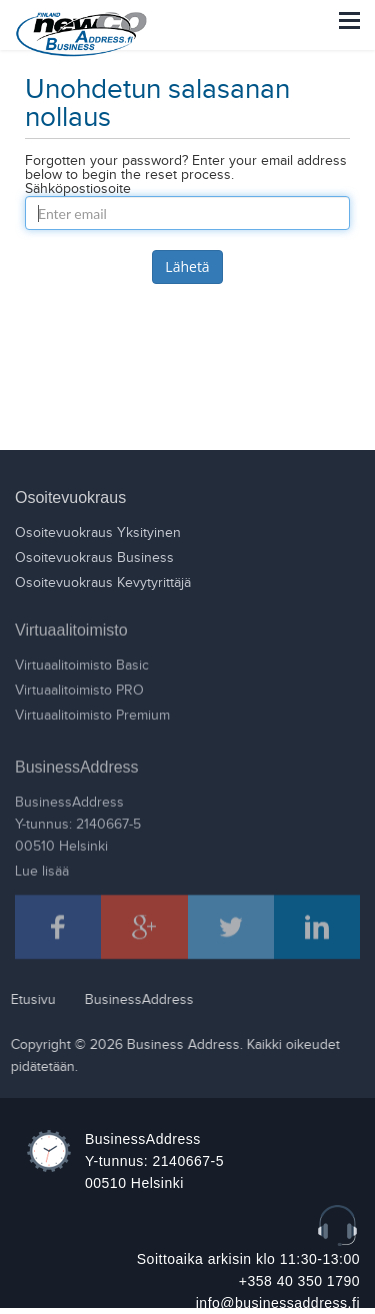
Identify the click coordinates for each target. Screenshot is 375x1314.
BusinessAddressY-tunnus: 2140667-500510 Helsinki (78, 820)
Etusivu (28, 1000)
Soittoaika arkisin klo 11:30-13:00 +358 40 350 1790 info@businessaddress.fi (248, 1281)
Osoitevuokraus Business (94, 558)
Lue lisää (42, 867)
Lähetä (187, 266)
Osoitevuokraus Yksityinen (98, 533)
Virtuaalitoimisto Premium (92, 711)
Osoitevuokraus (70, 497)
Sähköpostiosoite (78, 189)
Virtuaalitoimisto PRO (79, 686)
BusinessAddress (77, 762)
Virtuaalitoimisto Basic (82, 661)
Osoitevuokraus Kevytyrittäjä (103, 583)
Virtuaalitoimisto (71, 625)
